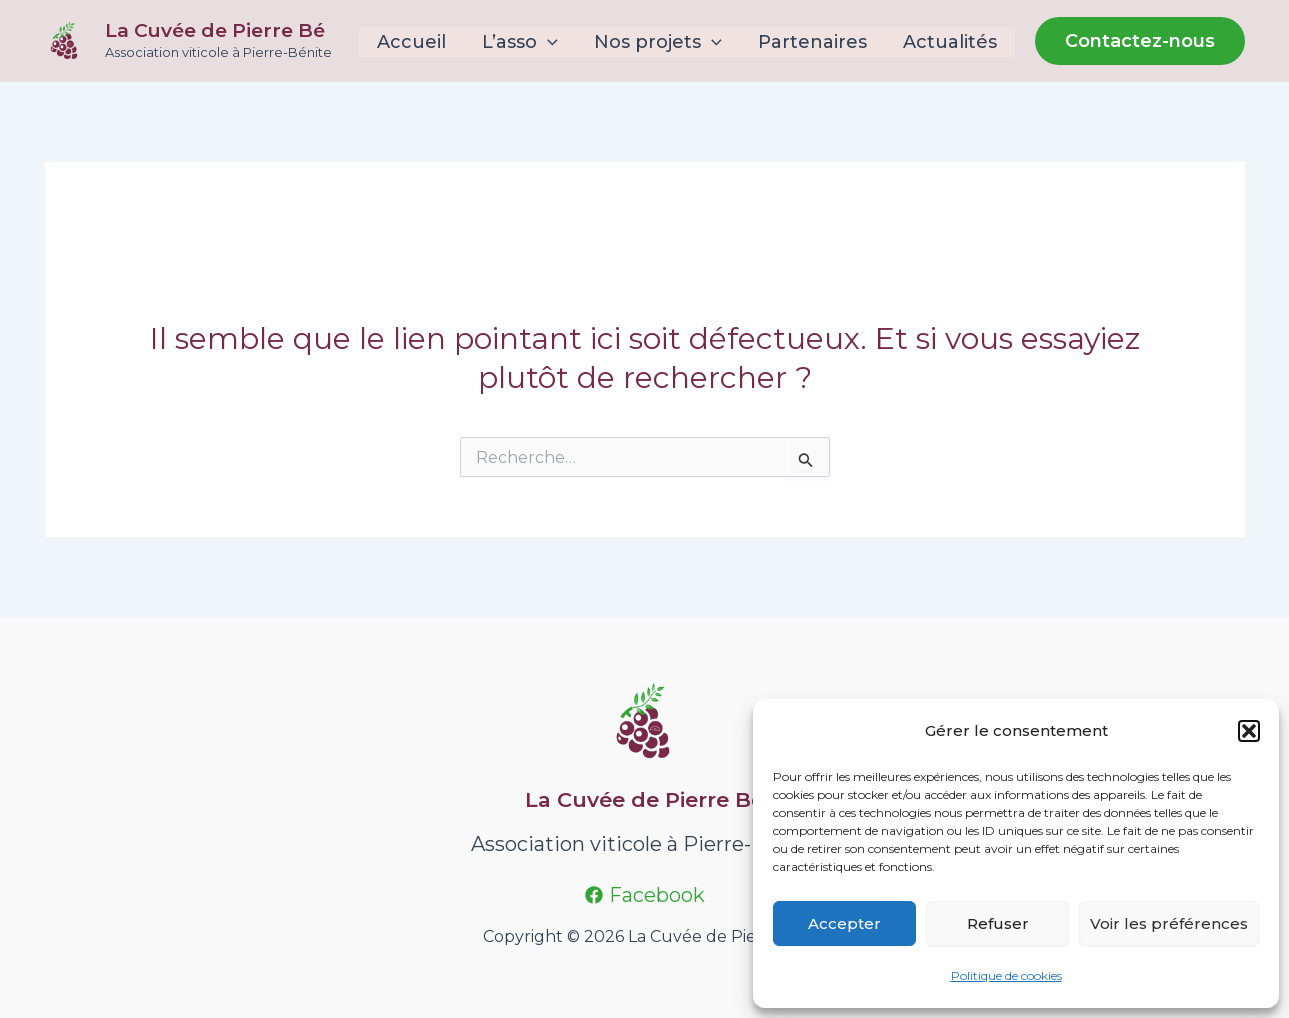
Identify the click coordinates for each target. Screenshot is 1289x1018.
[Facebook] (645, 895)
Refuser (998, 923)
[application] (547, 42)
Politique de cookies (1006, 975)
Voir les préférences (1169, 923)
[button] (1249, 731)
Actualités (950, 42)
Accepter (844, 923)
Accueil (411, 42)
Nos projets (658, 42)
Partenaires (812, 42)
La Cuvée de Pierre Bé (215, 30)
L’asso (520, 42)
